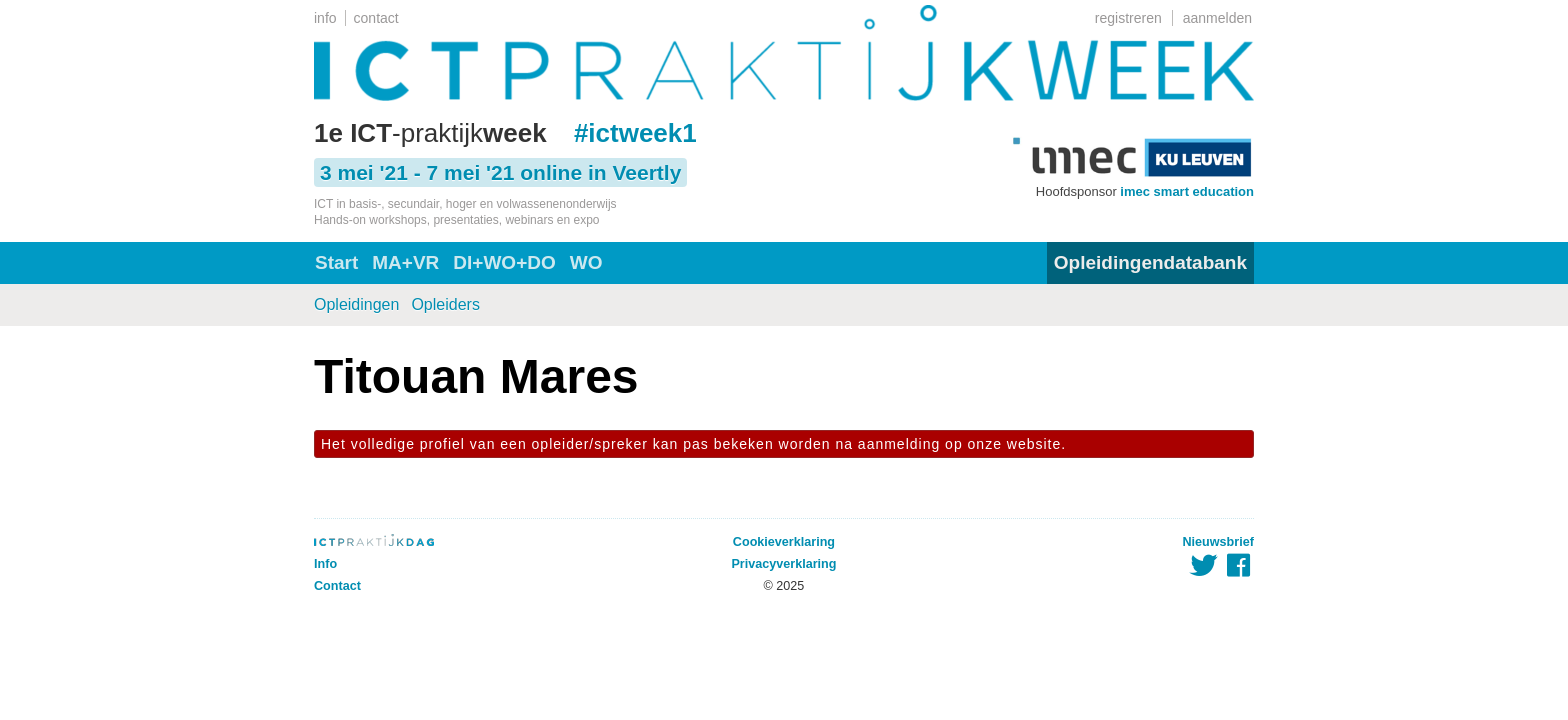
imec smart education (1187, 191)
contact (376, 18)
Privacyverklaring (783, 564)
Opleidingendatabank (1150, 262)
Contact (337, 586)
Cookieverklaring (784, 542)
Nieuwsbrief (1218, 542)
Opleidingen (356, 304)
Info (325, 564)
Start (336, 262)
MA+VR (405, 262)
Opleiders (445, 304)
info (325, 18)
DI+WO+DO (504, 262)
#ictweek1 (635, 133)
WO (586, 262)
